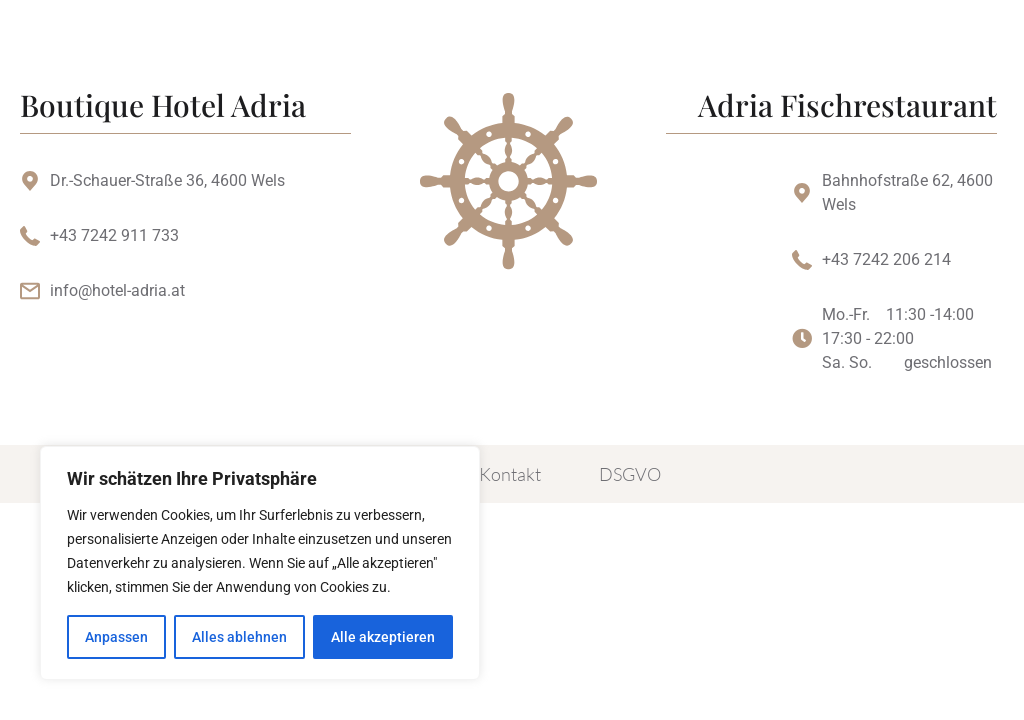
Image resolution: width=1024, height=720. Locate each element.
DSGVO (630, 474)
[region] (260, 563)
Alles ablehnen (239, 637)
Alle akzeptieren (383, 637)
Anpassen (116, 637)
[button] (740, 50)
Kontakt (510, 474)
